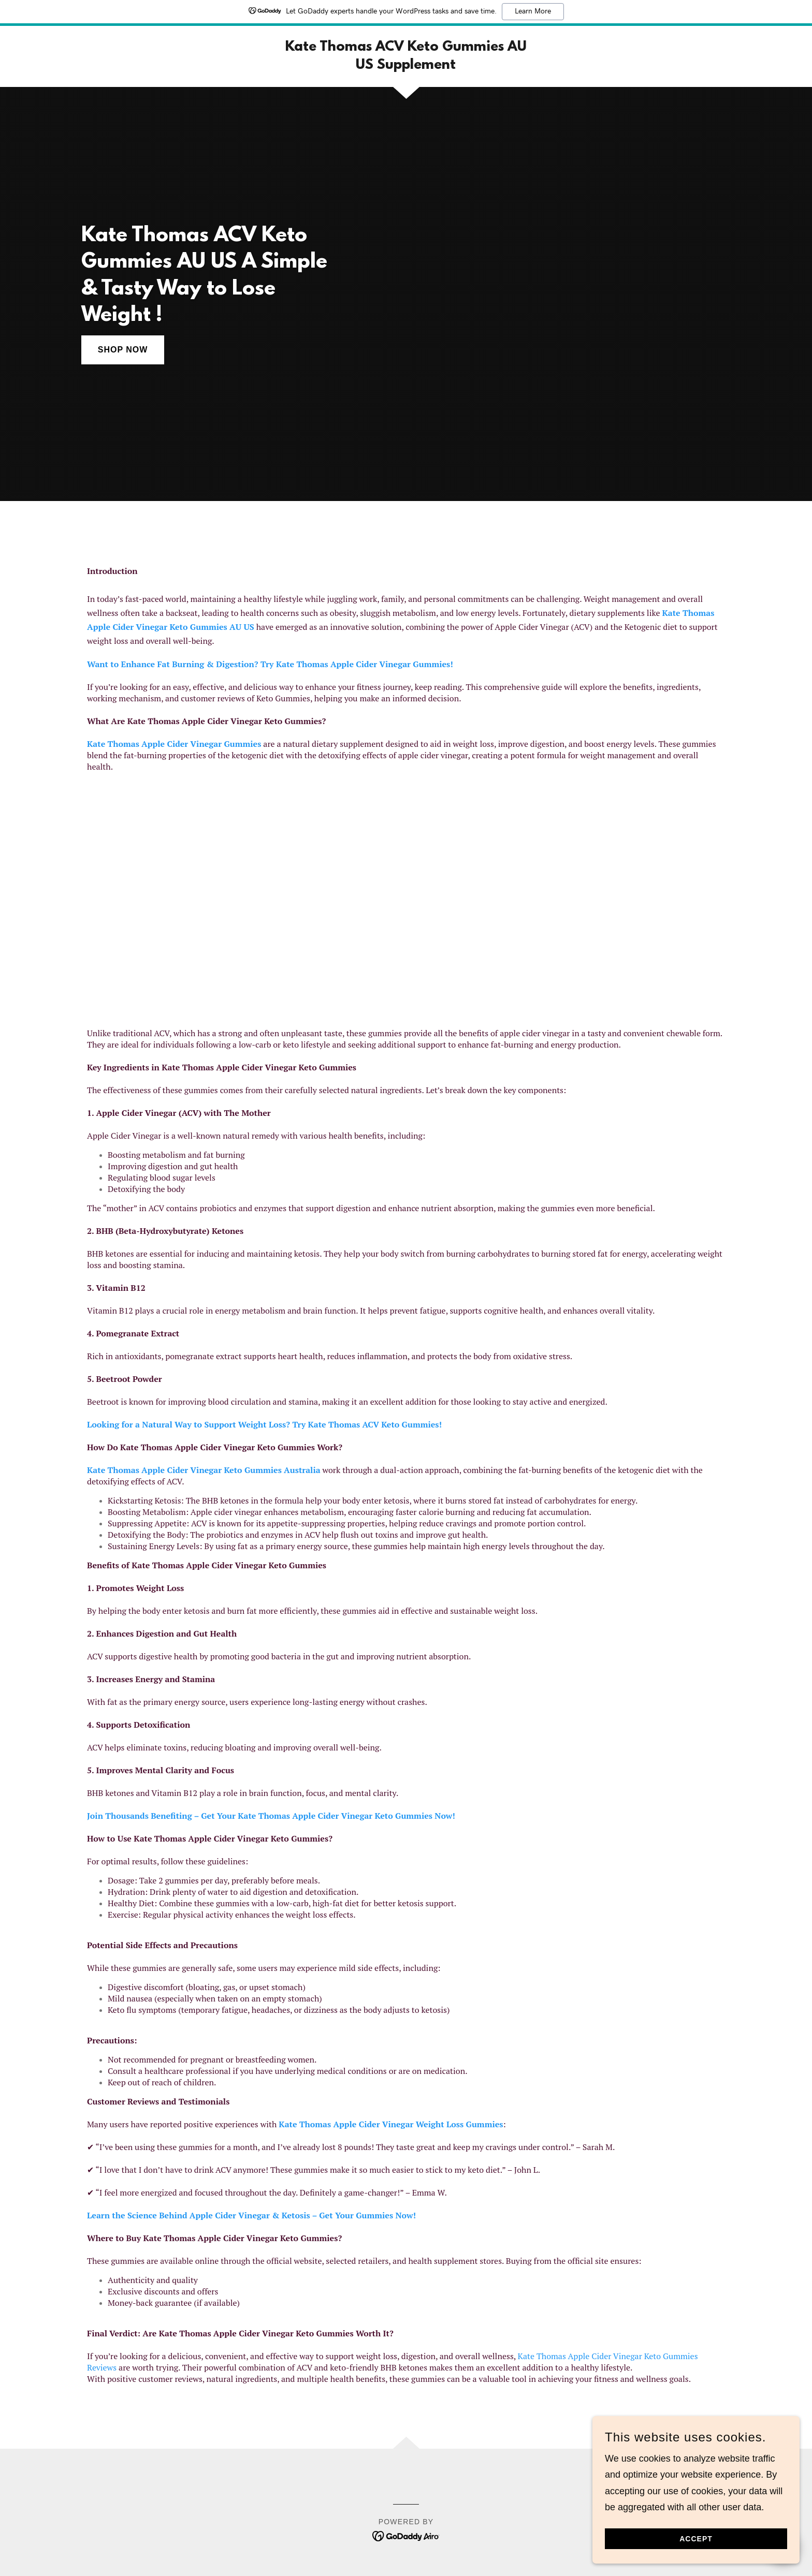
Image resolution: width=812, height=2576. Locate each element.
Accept (696, 2539)
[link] (406, 66)
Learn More (533, 11)
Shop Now (123, 349)
